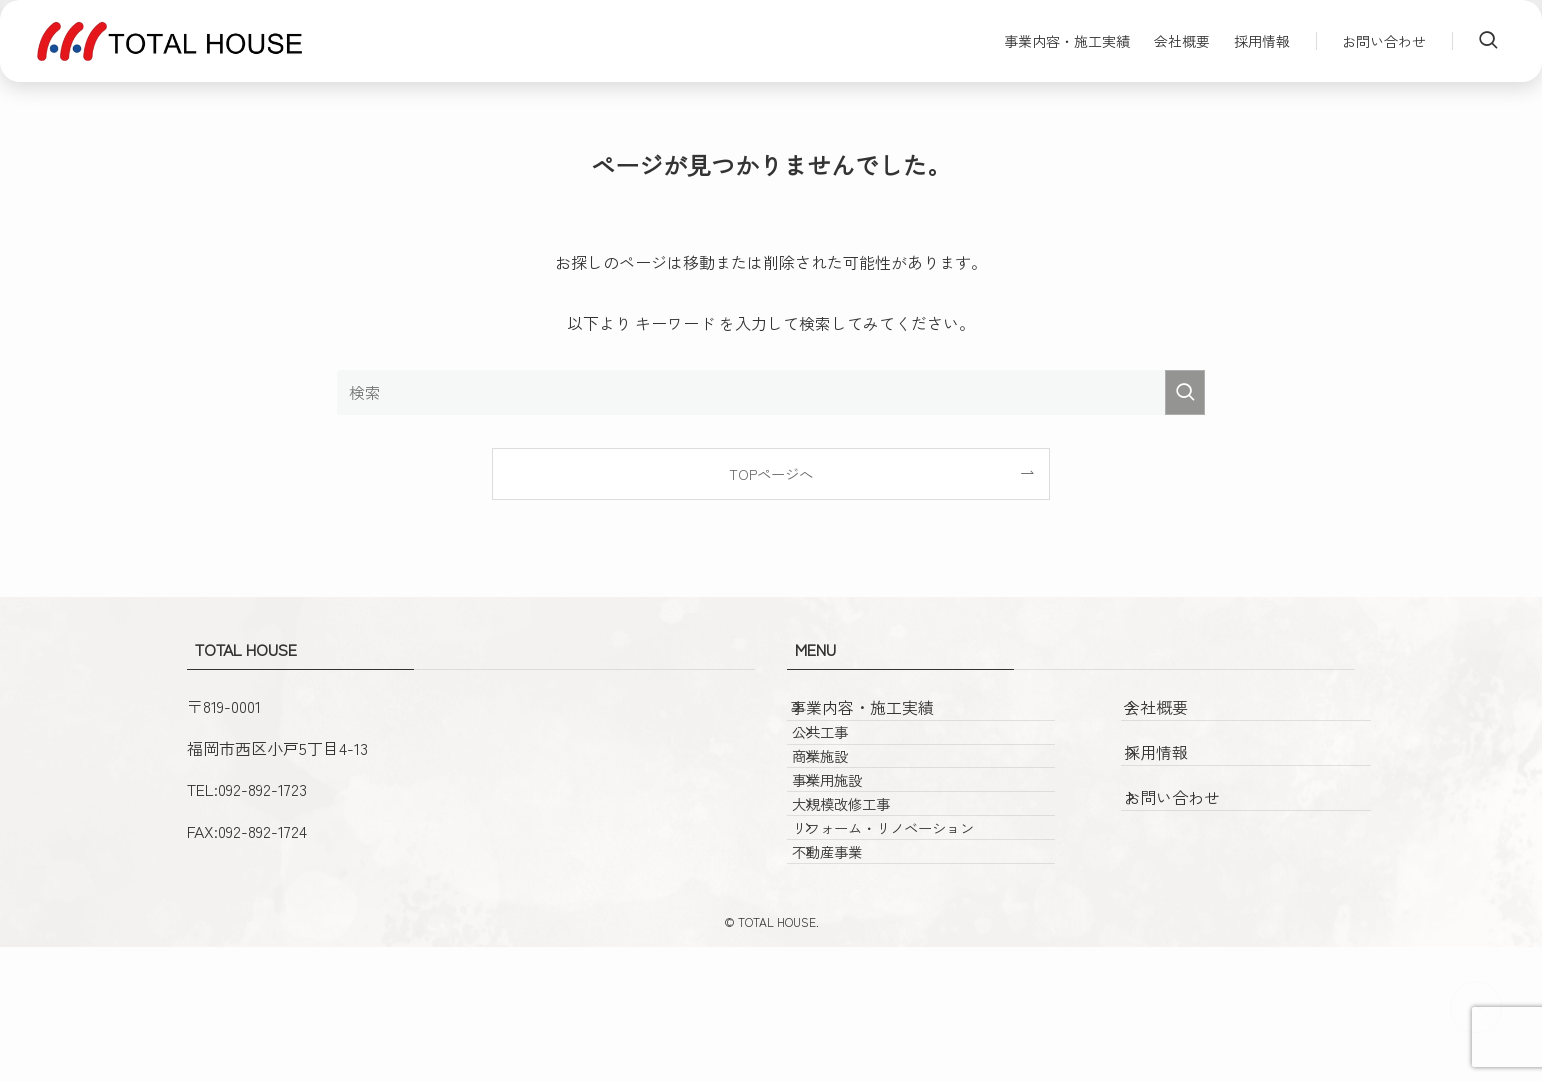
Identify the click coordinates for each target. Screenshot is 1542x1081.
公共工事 (851, 761)
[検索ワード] (771, 392)
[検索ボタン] (1488, 41)
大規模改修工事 (872, 890)
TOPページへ (771, 473)
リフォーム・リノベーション (914, 932)
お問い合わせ (1193, 807)
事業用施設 (858, 847)
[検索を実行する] (1185, 392)
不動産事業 (858, 975)
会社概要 (1177, 717)
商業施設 (851, 804)
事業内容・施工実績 (883, 717)
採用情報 (1177, 762)
